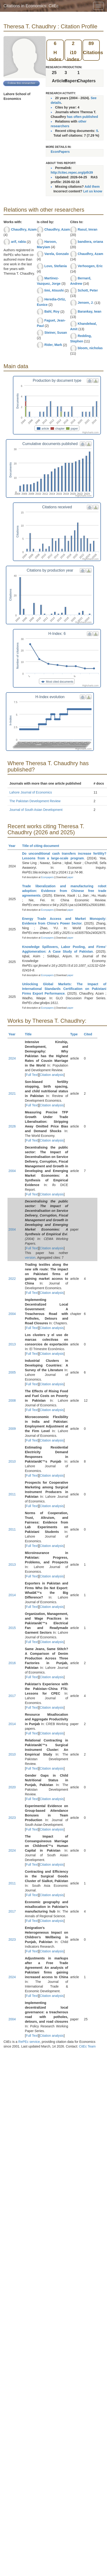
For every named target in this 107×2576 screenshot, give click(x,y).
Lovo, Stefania (55, 266)
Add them (92, 186)
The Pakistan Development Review (35, 801)
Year (13, 846)
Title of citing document (42, 846)
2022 (12, 1279)
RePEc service (29, 2042)
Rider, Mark (53, 345)
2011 (12, 1494)
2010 (12, 1461)
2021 (12, 1093)
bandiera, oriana (90, 241)
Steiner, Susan (55, 332)
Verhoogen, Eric (90, 266)
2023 (12, 1818)
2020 (12, 1787)
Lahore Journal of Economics (30, 792)
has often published (82, 117)
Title (30, 1034)
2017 (12, 1696)
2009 (12, 1428)
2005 (12, 1372)
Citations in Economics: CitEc (31, 6)
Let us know (92, 191)
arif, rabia (18, 241)
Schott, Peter (88, 290)
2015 (12, 1628)
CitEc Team (87, 2046)
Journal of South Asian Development (35, 810)
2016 (12, 1663)
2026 (12, 1126)
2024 (12, 1058)
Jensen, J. (86, 302)
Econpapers (47, 877)
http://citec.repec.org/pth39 (72, 172)
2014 (12, 1595)
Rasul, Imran (87, 229)
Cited (90, 1034)
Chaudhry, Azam (24, 229)
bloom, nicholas (90, 348)
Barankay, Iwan (89, 311)
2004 (12, 1171)
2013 (12, 1344)
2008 (12, 1400)
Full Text (32, 1075)
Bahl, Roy (52, 311)
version (30, 1257)
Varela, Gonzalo (56, 254)
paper (70, 877)
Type (76, 1034)
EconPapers (60, 152)
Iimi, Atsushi (54, 290)
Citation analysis (52, 1075)
